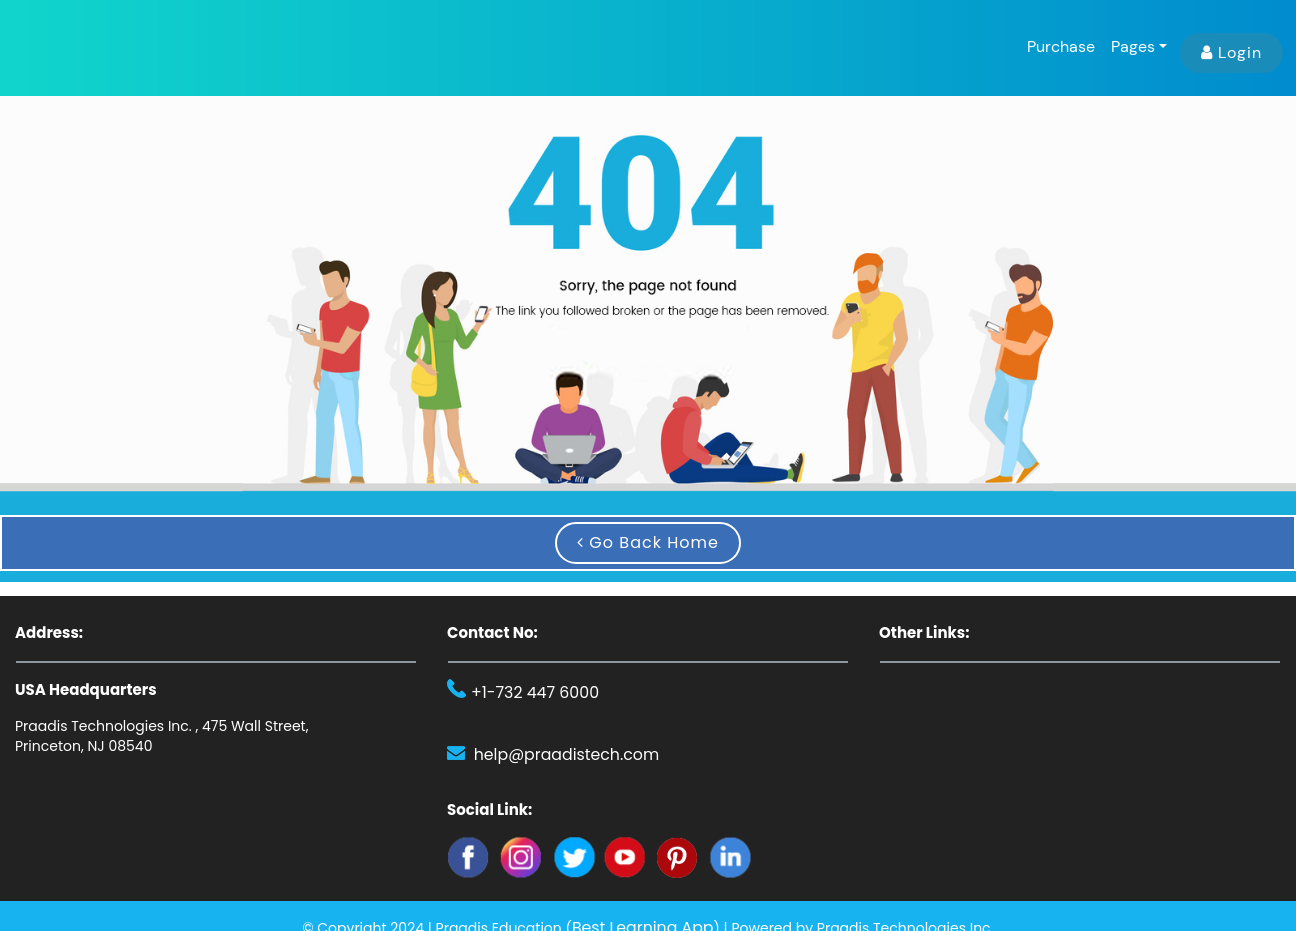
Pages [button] (1133, 46)
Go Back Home (648, 542)
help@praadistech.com (556, 753)
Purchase (1061, 46)
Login (1231, 52)
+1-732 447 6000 (528, 693)
